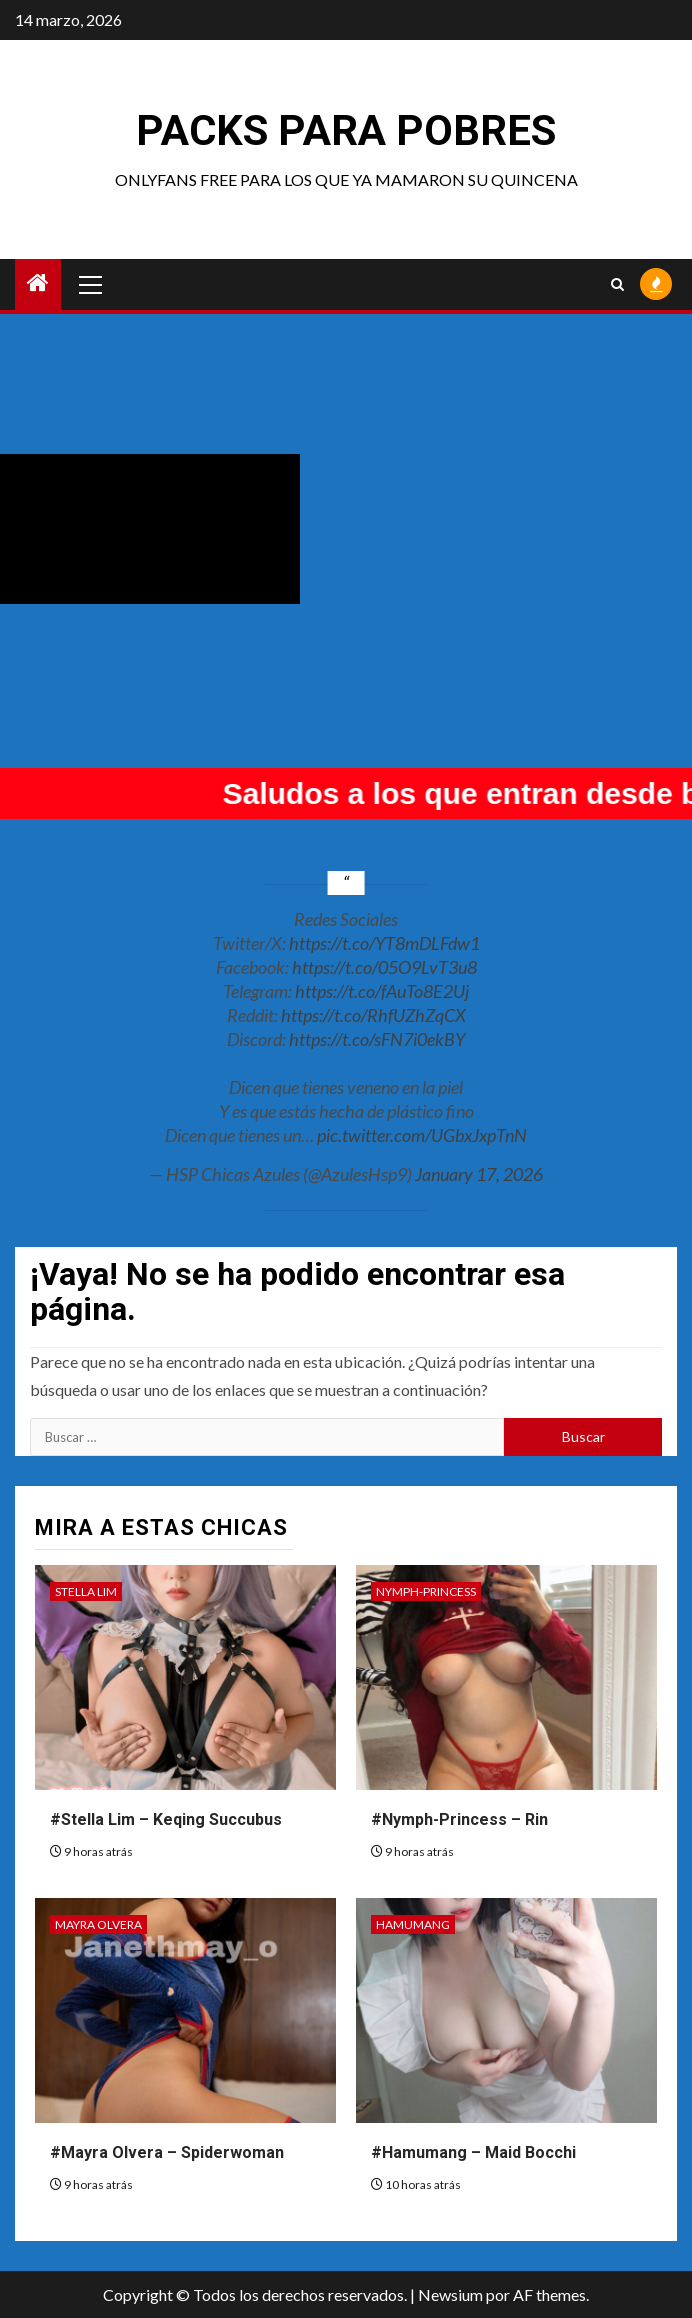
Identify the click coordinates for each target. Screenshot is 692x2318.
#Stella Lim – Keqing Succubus (166, 1819)
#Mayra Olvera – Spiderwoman (167, 2152)
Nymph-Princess (426, 1591)
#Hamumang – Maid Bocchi (473, 2152)
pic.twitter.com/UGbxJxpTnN (422, 1135)
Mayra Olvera (98, 1924)
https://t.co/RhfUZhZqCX (373, 1015)
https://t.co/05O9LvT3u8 (384, 967)
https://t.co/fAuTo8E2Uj (382, 991)
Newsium (450, 2294)
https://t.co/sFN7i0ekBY (377, 1039)
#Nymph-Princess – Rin (459, 1819)
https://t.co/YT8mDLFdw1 (384, 943)
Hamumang (413, 1924)
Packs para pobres (346, 130)
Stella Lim (86, 1591)
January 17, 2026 (479, 1174)
